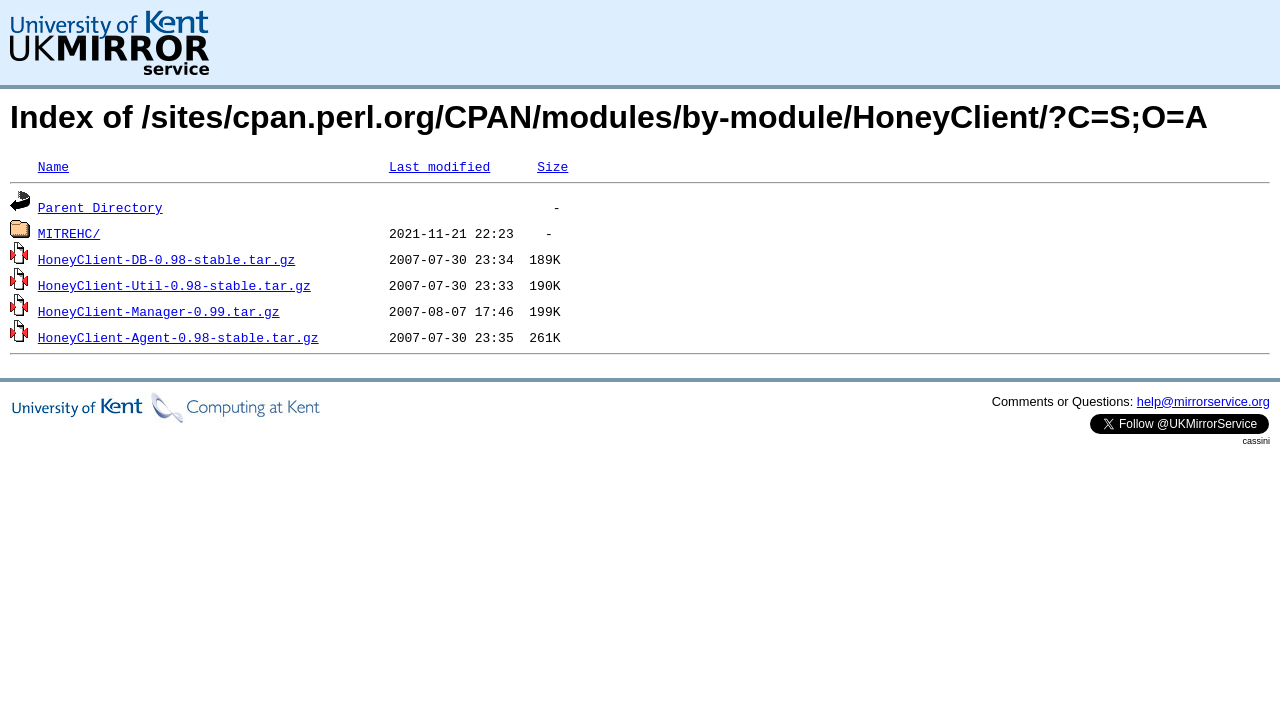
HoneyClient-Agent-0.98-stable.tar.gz (178, 337)
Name (53, 166)
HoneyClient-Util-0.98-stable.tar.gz (174, 285)
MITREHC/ (69, 233)
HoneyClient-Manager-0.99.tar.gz (159, 311)
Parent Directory (100, 207)
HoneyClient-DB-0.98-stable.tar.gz (166, 259)
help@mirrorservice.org (1203, 401)
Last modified (439, 166)
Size (552, 166)
